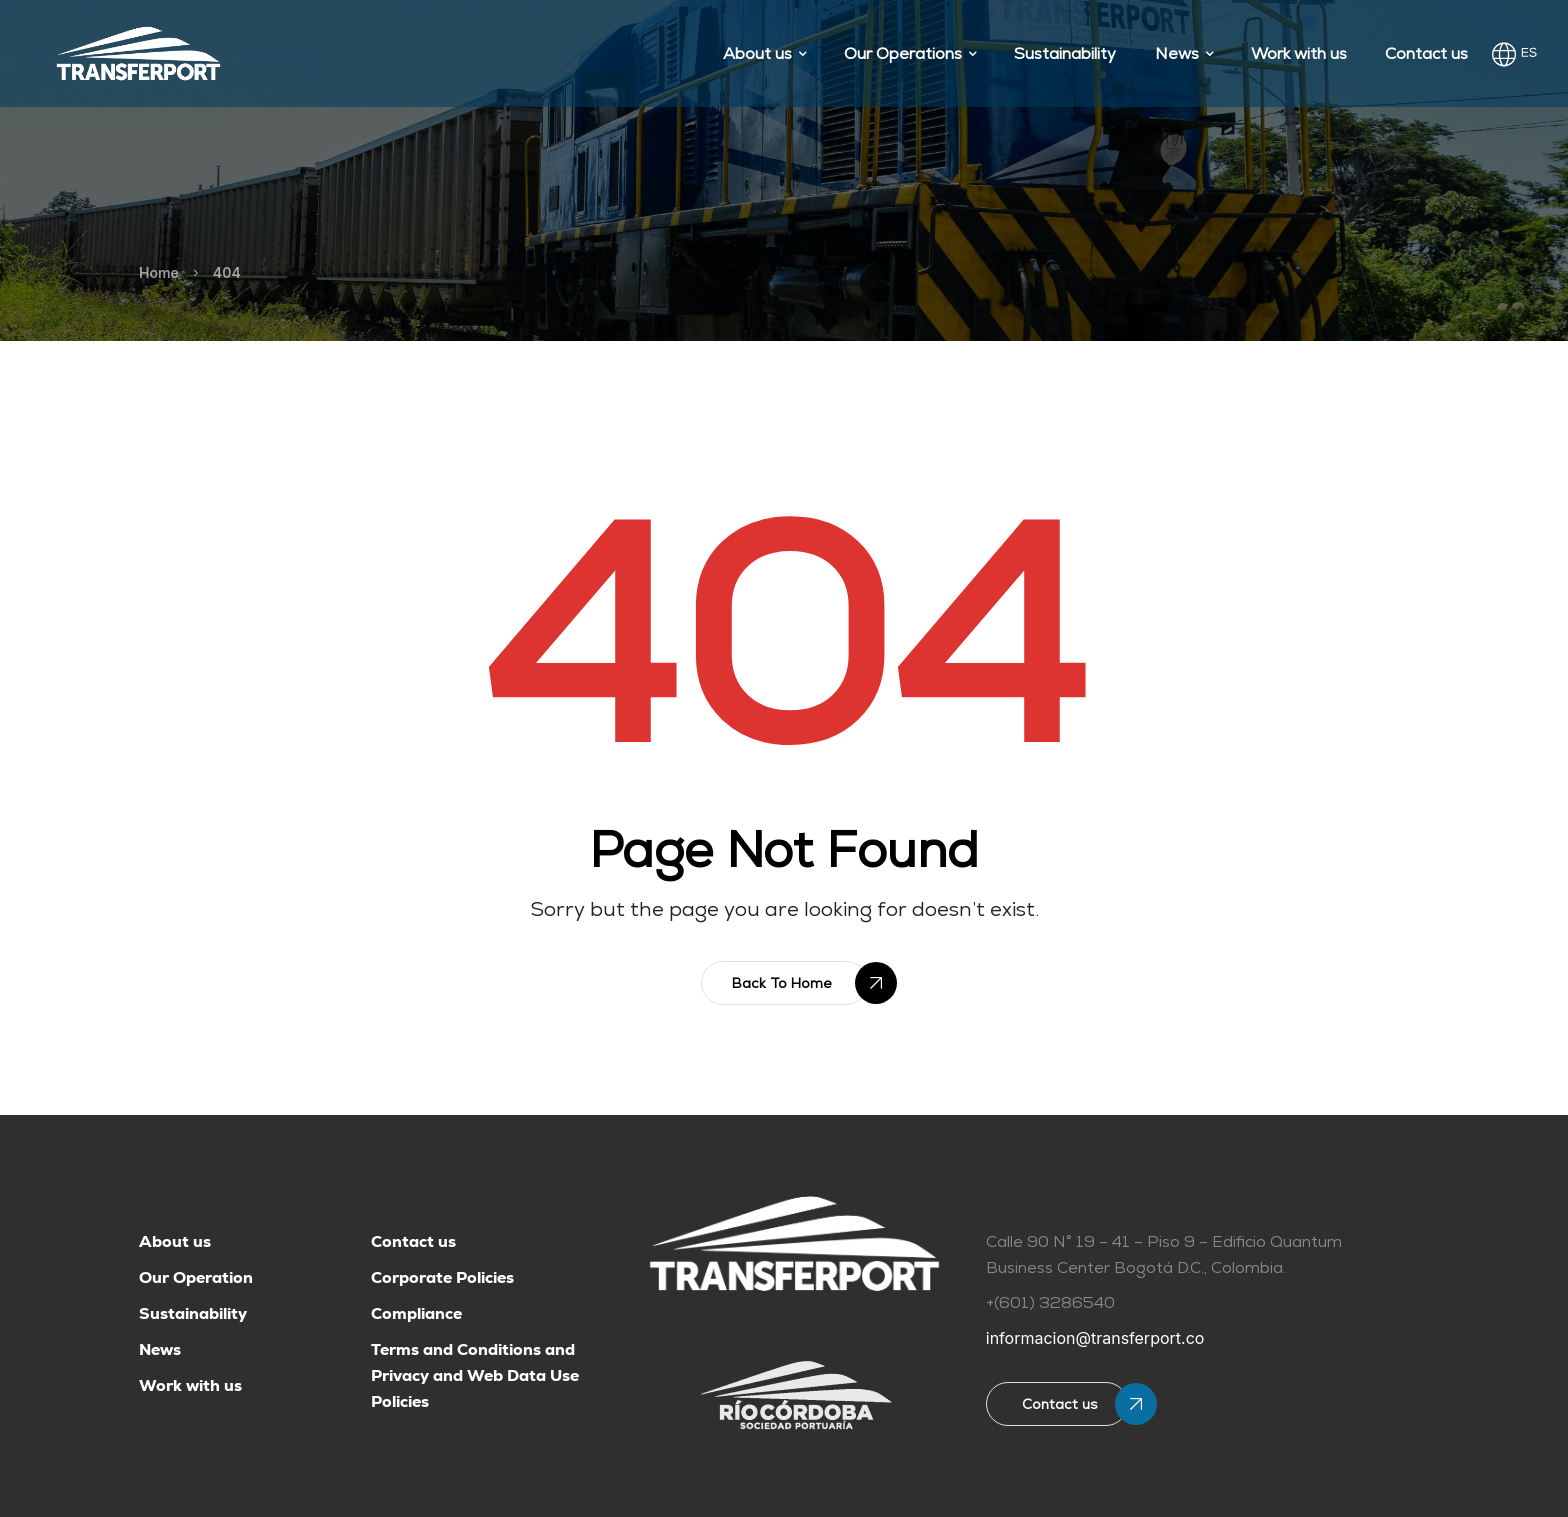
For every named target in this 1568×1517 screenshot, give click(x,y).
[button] (784, 983)
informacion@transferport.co (1095, 1338)
